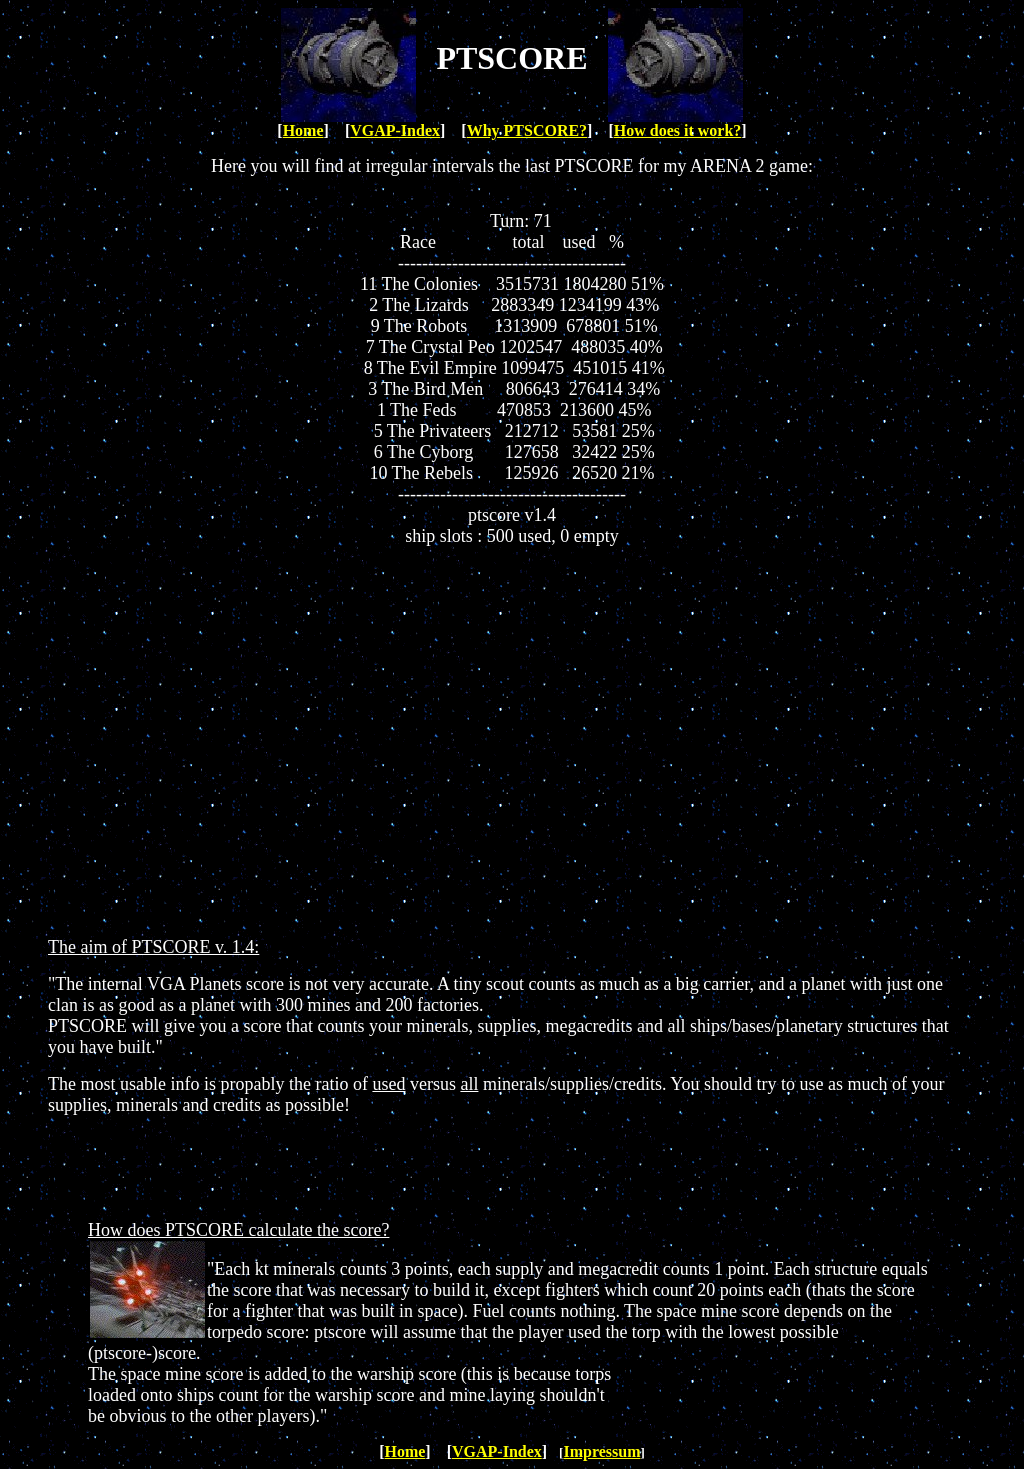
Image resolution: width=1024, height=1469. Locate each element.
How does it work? (678, 130)
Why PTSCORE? (527, 130)
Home (303, 130)
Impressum (601, 1451)
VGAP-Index (395, 130)
